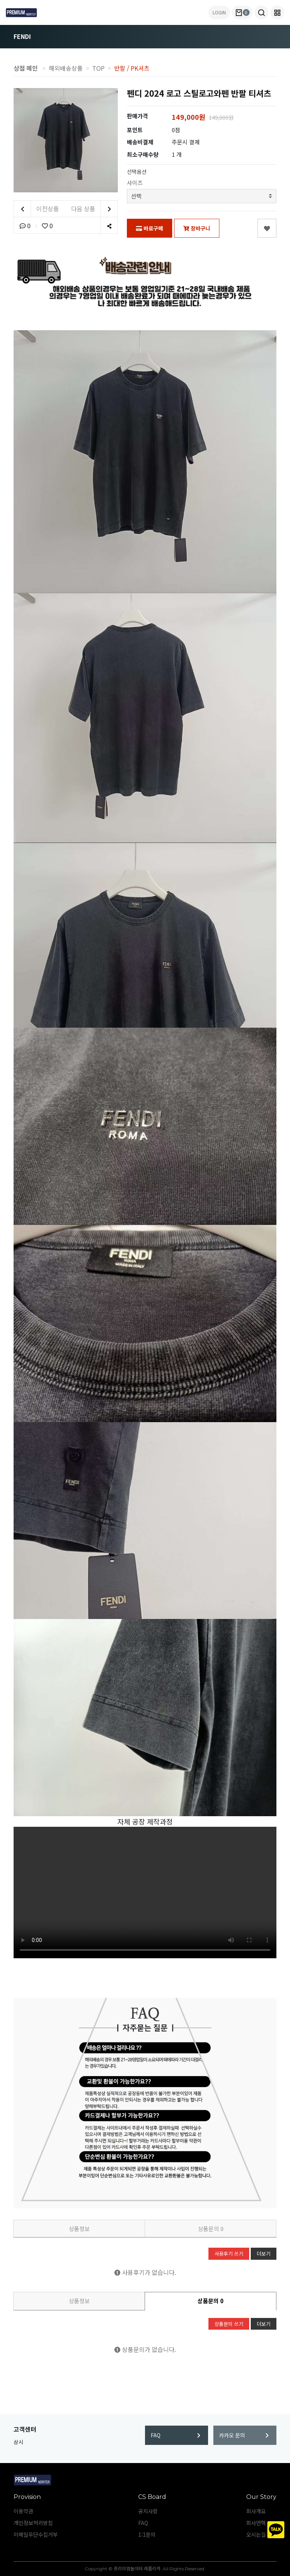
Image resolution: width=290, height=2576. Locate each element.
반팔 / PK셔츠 (132, 68)
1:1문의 (147, 2534)
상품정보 (79, 2229)
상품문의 (211, 2229)
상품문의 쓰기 (228, 2323)
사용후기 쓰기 (228, 2253)
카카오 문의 (244, 2435)
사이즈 (135, 183)
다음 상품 (94, 209)
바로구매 (149, 228)
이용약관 (23, 2511)
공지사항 (148, 2511)
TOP (98, 68)
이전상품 (36, 209)
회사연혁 (256, 2523)
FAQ (176, 2435)
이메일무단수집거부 (36, 2534)
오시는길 (256, 2534)
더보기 (263, 2253)
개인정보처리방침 (33, 2523)
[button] (261, 12)
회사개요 (256, 2511)
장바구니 (196, 228)
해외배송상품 (66, 68)
